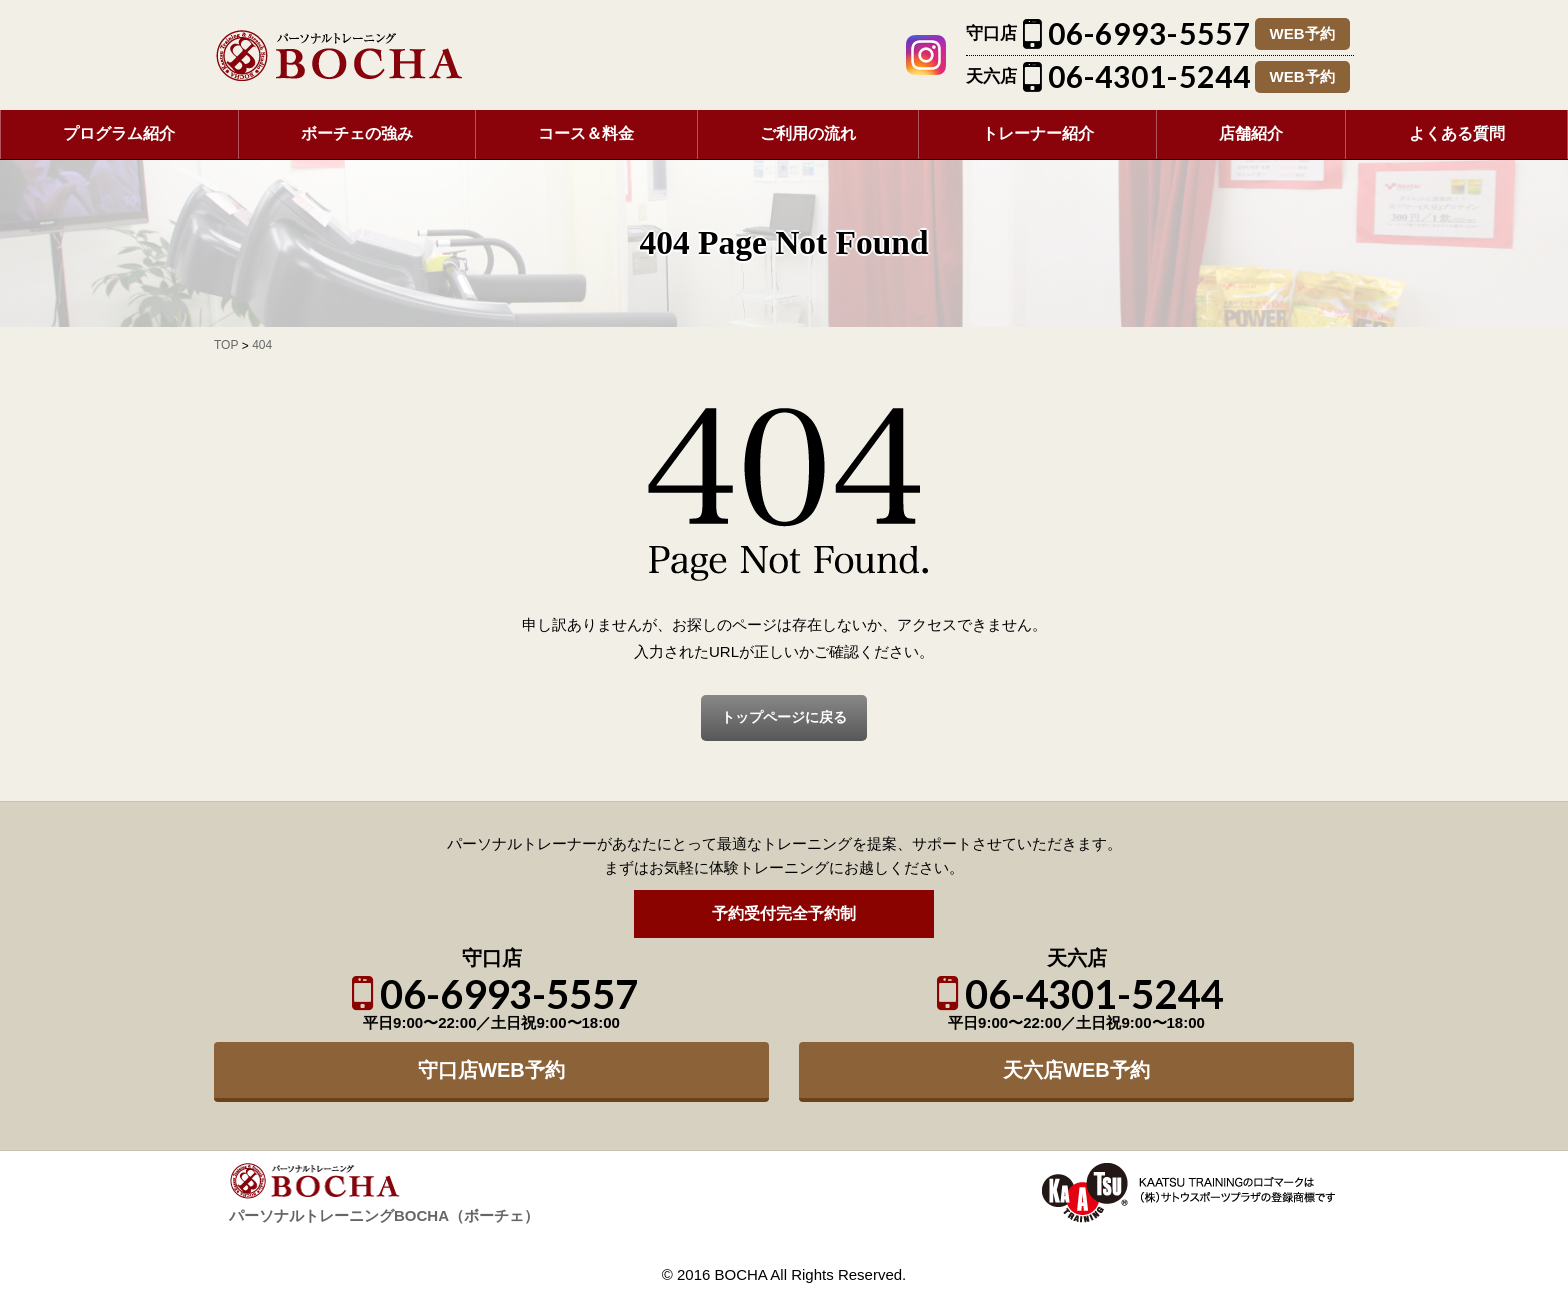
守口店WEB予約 (491, 1070)
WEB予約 (1302, 33)
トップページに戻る (784, 717)
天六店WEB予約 (1076, 1070)
